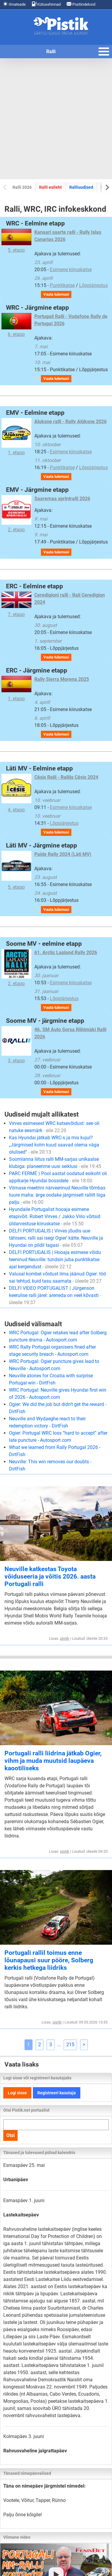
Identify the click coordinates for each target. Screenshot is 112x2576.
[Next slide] (107, 187)
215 (70, 2044)
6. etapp (16, 325)
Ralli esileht (50, 187)
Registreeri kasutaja (56, 2092)
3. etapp (16, 1045)
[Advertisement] (56, 119)
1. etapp (16, 437)
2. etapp (16, 514)
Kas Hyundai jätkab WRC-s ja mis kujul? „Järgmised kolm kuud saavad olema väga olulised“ (54, 1145)
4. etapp (16, 793)
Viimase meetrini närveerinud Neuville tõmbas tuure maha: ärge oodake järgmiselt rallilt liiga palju (57, 1195)
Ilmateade (14, 4)
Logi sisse (17, 2092)
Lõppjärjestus (93, 285)
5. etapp (16, 241)
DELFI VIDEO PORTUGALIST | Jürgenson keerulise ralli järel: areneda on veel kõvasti (55, 1295)
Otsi (10, 2135)
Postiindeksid (81, 4)
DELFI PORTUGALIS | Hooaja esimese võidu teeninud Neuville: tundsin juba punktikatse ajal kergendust (55, 1259)
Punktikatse (62, 285)
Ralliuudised (81, 187)
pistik (64, 1638)
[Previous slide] (5, 187)
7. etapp (16, 604)
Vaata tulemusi (56, 294)
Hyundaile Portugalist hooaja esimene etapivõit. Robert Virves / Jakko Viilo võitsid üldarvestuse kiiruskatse (54, 1216)
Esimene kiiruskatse (71, 269)
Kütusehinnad (46, 4)
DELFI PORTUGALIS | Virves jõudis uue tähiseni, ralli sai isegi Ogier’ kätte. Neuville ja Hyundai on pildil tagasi (56, 1238)
